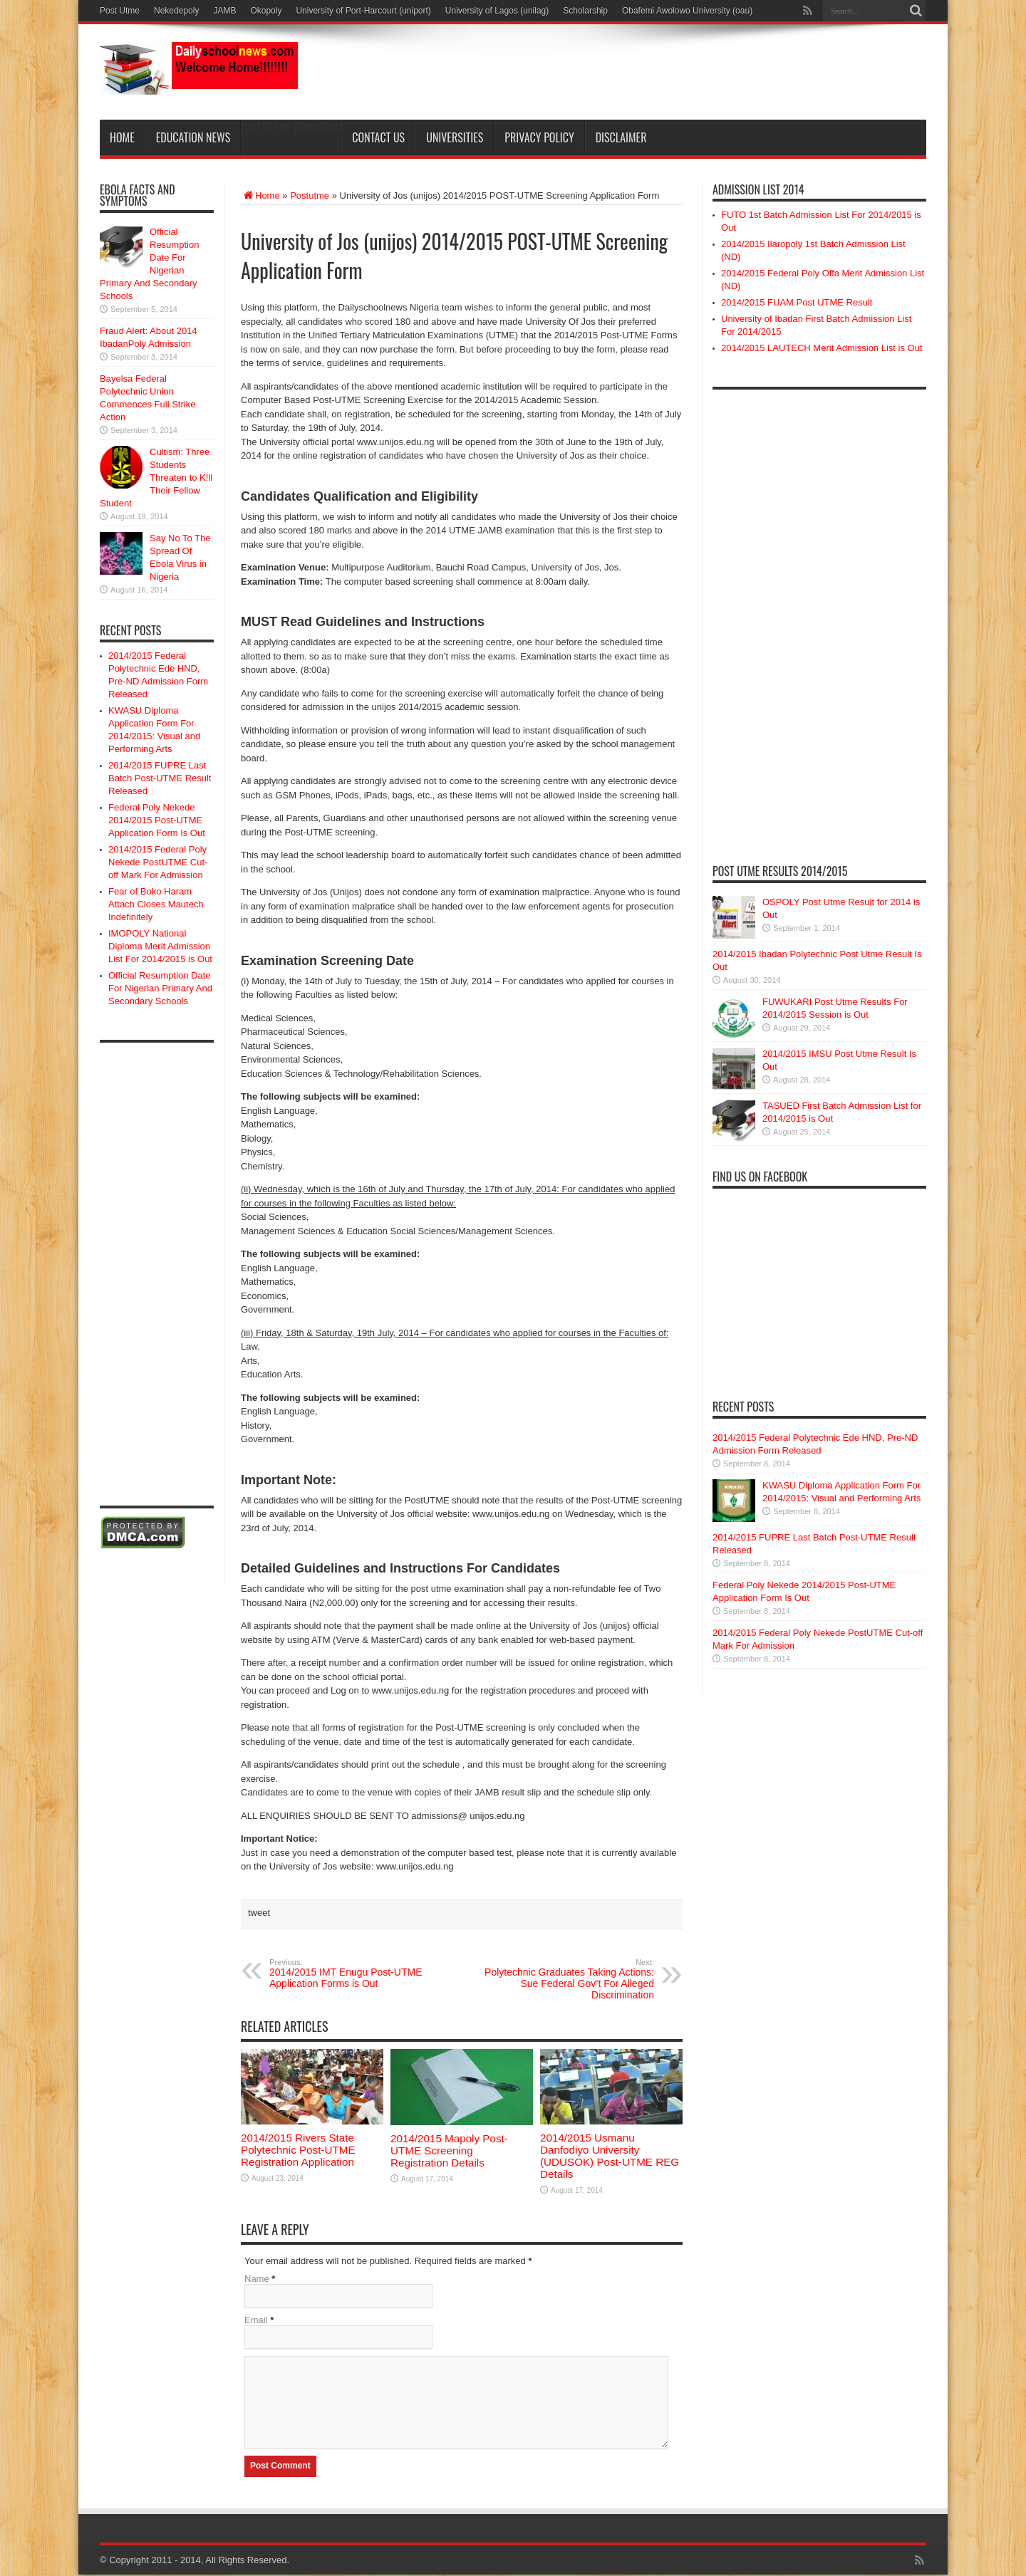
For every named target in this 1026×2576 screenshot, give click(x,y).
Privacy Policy (539, 137)
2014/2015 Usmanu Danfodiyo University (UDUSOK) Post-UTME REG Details (609, 2156)
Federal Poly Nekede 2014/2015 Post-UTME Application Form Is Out (156, 820)
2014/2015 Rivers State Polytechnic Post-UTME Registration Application (298, 2150)
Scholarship (585, 11)
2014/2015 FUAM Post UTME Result (796, 302)
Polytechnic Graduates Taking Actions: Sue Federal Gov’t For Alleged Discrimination (567, 1979)
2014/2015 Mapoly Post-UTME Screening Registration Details (449, 2150)
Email (256, 2320)
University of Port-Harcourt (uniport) (363, 11)
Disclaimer (621, 137)
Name (256, 2278)
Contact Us (378, 137)
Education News (193, 137)
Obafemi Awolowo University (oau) (687, 11)
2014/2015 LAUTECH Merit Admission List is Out (822, 348)
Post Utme (120, 11)
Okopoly (265, 11)
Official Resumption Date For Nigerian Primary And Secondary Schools (160, 988)
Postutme (309, 195)
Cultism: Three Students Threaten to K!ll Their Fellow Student (156, 478)
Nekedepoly (176, 11)
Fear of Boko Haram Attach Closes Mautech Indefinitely (156, 904)
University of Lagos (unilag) (497, 11)
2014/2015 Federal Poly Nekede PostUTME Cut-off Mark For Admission (157, 862)
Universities (454, 137)
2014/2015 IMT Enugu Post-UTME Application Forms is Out (356, 1973)
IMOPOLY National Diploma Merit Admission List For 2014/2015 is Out (160, 946)
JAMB (224, 11)
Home (122, 137)
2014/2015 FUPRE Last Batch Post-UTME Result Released (160, 778)
